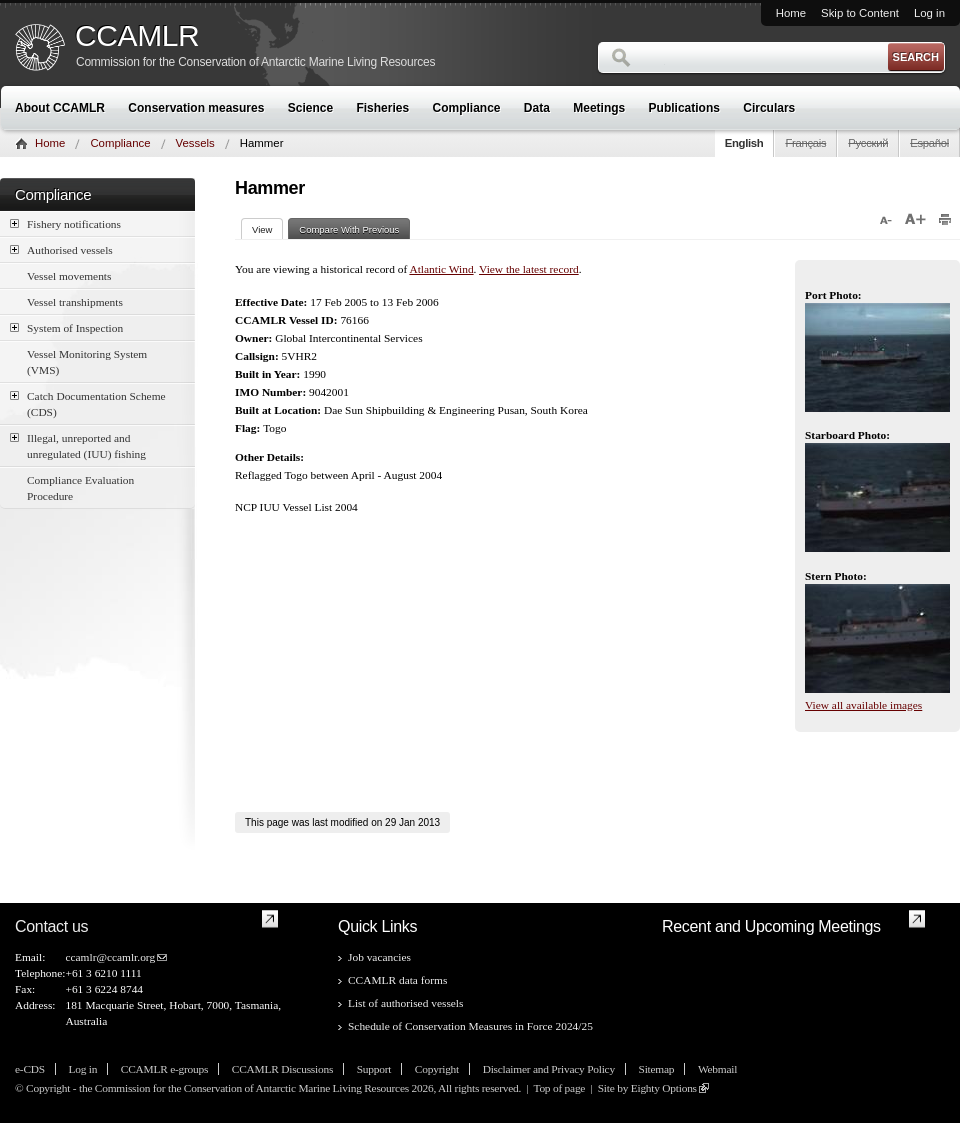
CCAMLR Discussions (282, 1069)
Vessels (195, 143)
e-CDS (30, 1069)
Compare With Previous (349, 229)
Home (791, 13)
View (267, 229)
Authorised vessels (61, 249)
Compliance (467, 108)
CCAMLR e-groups (164, 1069)
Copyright (437, 1069)
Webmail (717, 1069)
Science (310, 108)
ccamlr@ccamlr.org (110, 957)
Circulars (769, 108)
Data (537, 108)
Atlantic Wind (441, 269)
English (744, 143)
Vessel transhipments (75, 302)
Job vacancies (379, 957)
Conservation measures (196, 108)
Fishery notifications (65, 223)
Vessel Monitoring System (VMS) (87, 362)
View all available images (863, 705)
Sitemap (657, 1069)
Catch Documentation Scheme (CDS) (88, 403)
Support (374, 1069)
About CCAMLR (60, 108)
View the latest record (529, 269)
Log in (929, 13)
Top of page (559, 1088)
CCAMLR (137, 36)
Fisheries (382, 108)
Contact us (51, 926)
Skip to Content (860, 13)
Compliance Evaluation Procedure (80, 488)
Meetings (599, 108)
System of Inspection (66, 327)
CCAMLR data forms (397, 980)
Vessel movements (69, 276)
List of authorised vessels (405, 1003)
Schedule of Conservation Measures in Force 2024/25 (470, 1026)
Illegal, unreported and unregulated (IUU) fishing (78, 445)
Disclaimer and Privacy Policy (549, 1069)
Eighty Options (664, 1088)
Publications (684, 108)
